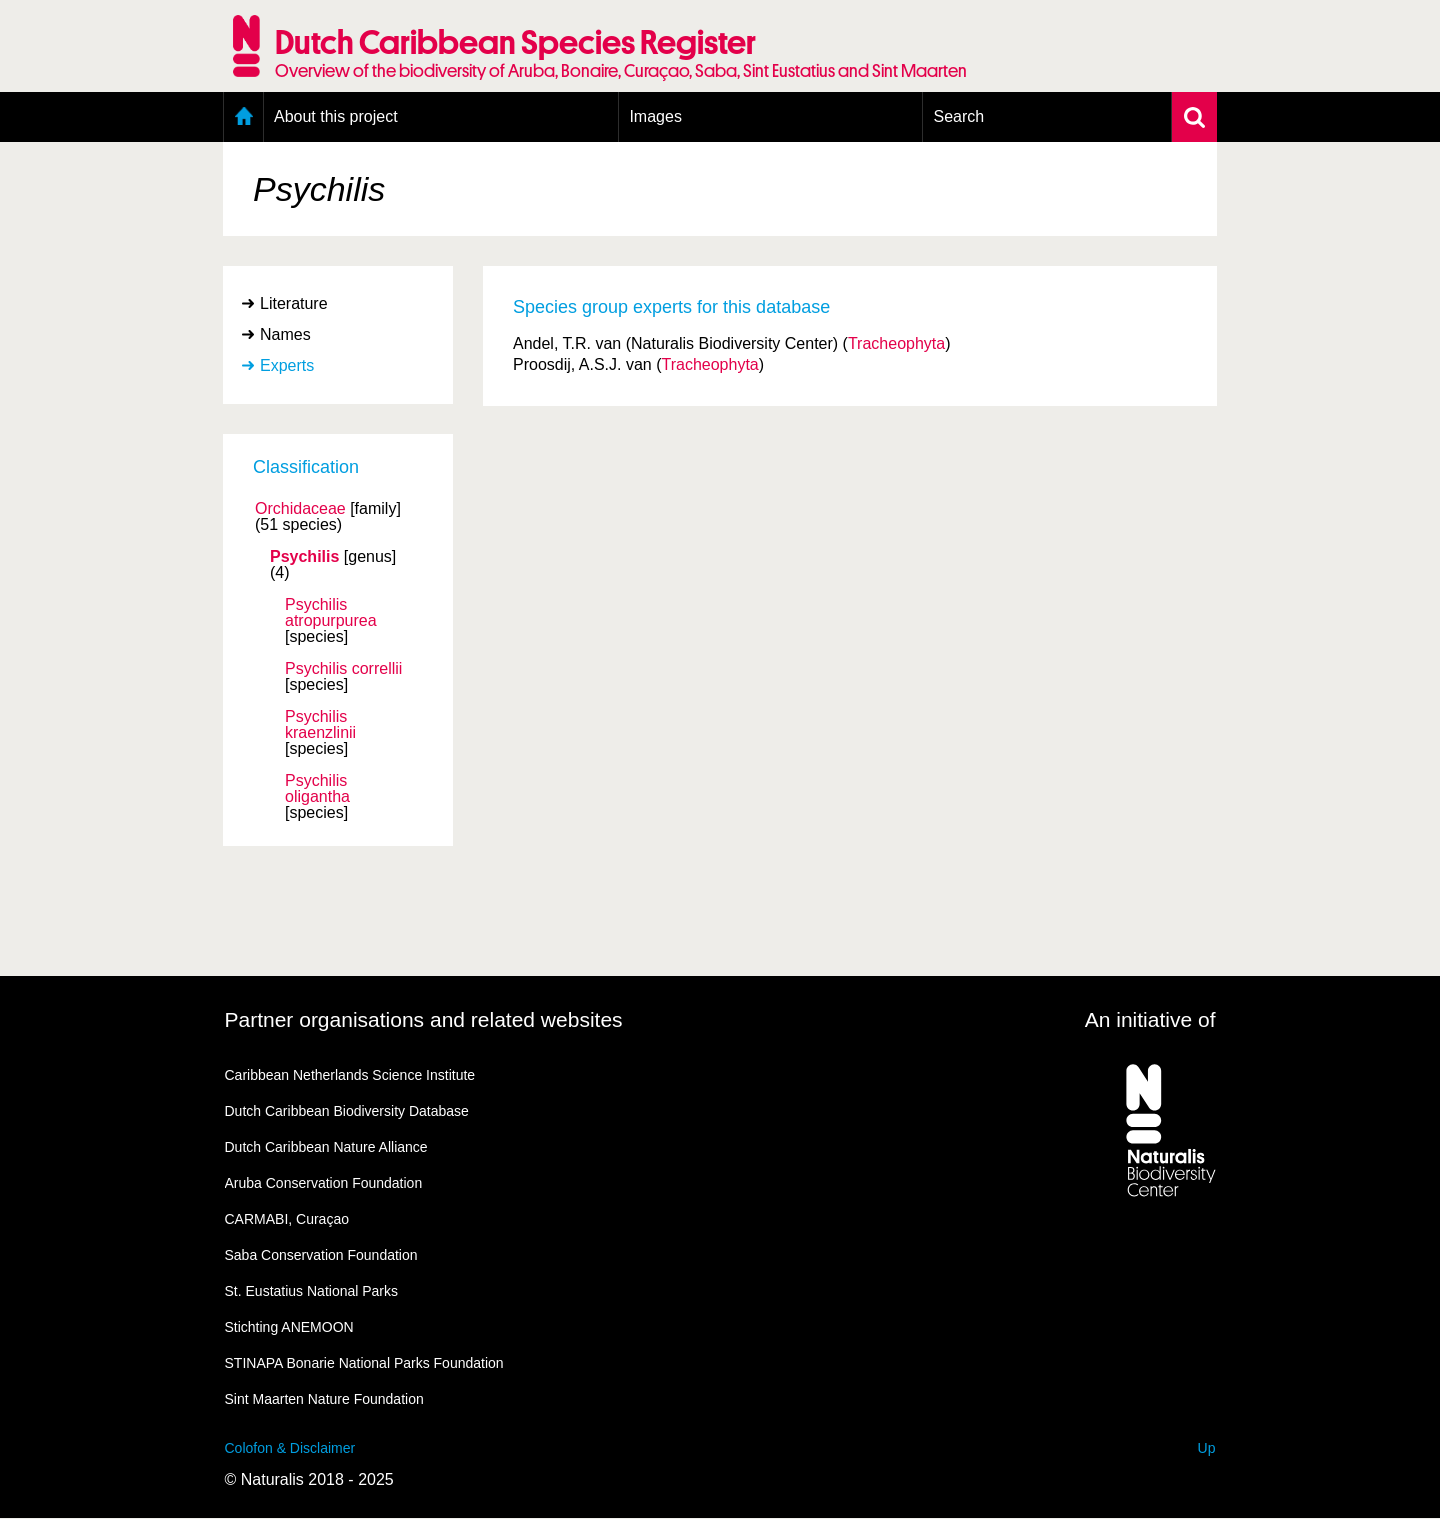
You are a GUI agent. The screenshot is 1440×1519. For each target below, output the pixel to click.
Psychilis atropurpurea (331, 613)
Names (285, 334)
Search (958, 116)
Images (655, 116)
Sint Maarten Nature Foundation (324, 1399)
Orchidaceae (300, 509)
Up (1207, 1448)
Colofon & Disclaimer (290, 1448)
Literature (294, 303)
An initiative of (1150, 1019)
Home (243, 117)
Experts (287, 365)
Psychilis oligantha (317, 789)
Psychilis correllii (343, 669)
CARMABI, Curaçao (287, 1219)
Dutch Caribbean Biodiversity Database (347, 1111)
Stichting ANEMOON (289, 1327)
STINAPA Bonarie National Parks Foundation (364, 1363)
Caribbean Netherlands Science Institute (350, 1075)
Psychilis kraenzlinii (320, 725)
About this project (336, 116)
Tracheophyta (896, 343)
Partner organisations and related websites (424, 1019)
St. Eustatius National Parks (312, 1291)
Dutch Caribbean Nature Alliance (326, 1147)
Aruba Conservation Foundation (324, 1183)
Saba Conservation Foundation (321, 1255)
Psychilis (304, 557)
